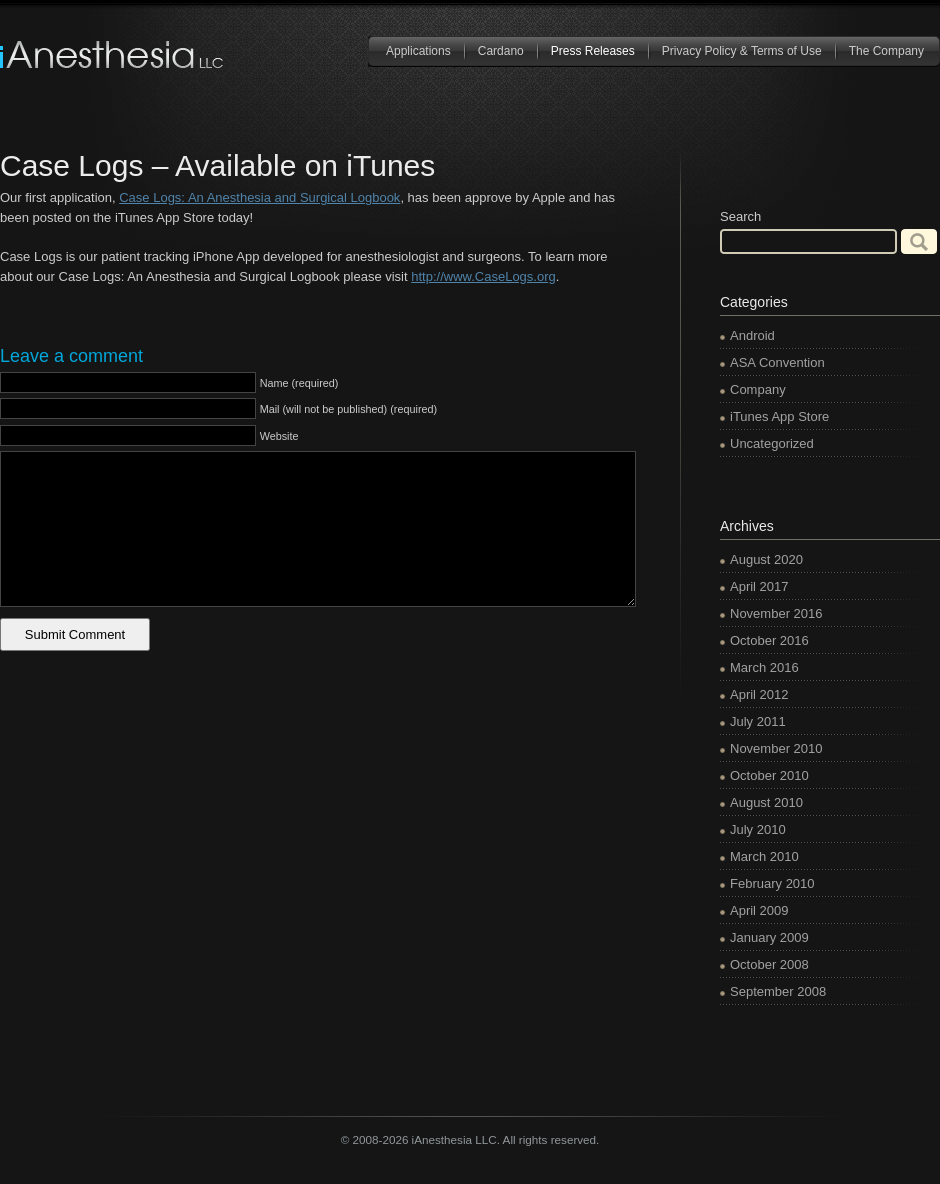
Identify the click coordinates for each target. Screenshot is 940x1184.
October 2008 (769, 964)
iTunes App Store (779, 416)
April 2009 (759, 910)
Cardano (501, 51)
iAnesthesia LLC (113, 54)
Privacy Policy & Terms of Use (742, 51)
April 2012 (759, 694)
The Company (886, 51)
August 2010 (766, 802)
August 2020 (766, 559)
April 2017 (759, 586)
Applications (418, 51)
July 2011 (758, 721)
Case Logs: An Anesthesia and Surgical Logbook (259, 197)
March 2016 (764, 667)
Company (758, 389)
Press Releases (593, 51)
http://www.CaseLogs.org (483, 276)
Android (752, 335)
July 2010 (758, 829)
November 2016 (776, 613)
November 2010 (776, 748)
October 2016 (769, 640)
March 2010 (764, 856)
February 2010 (772, 883)
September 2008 (778, 991)
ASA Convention (777, 362)
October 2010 (769, 775)
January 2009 (769, 937)
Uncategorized (772, 443)
